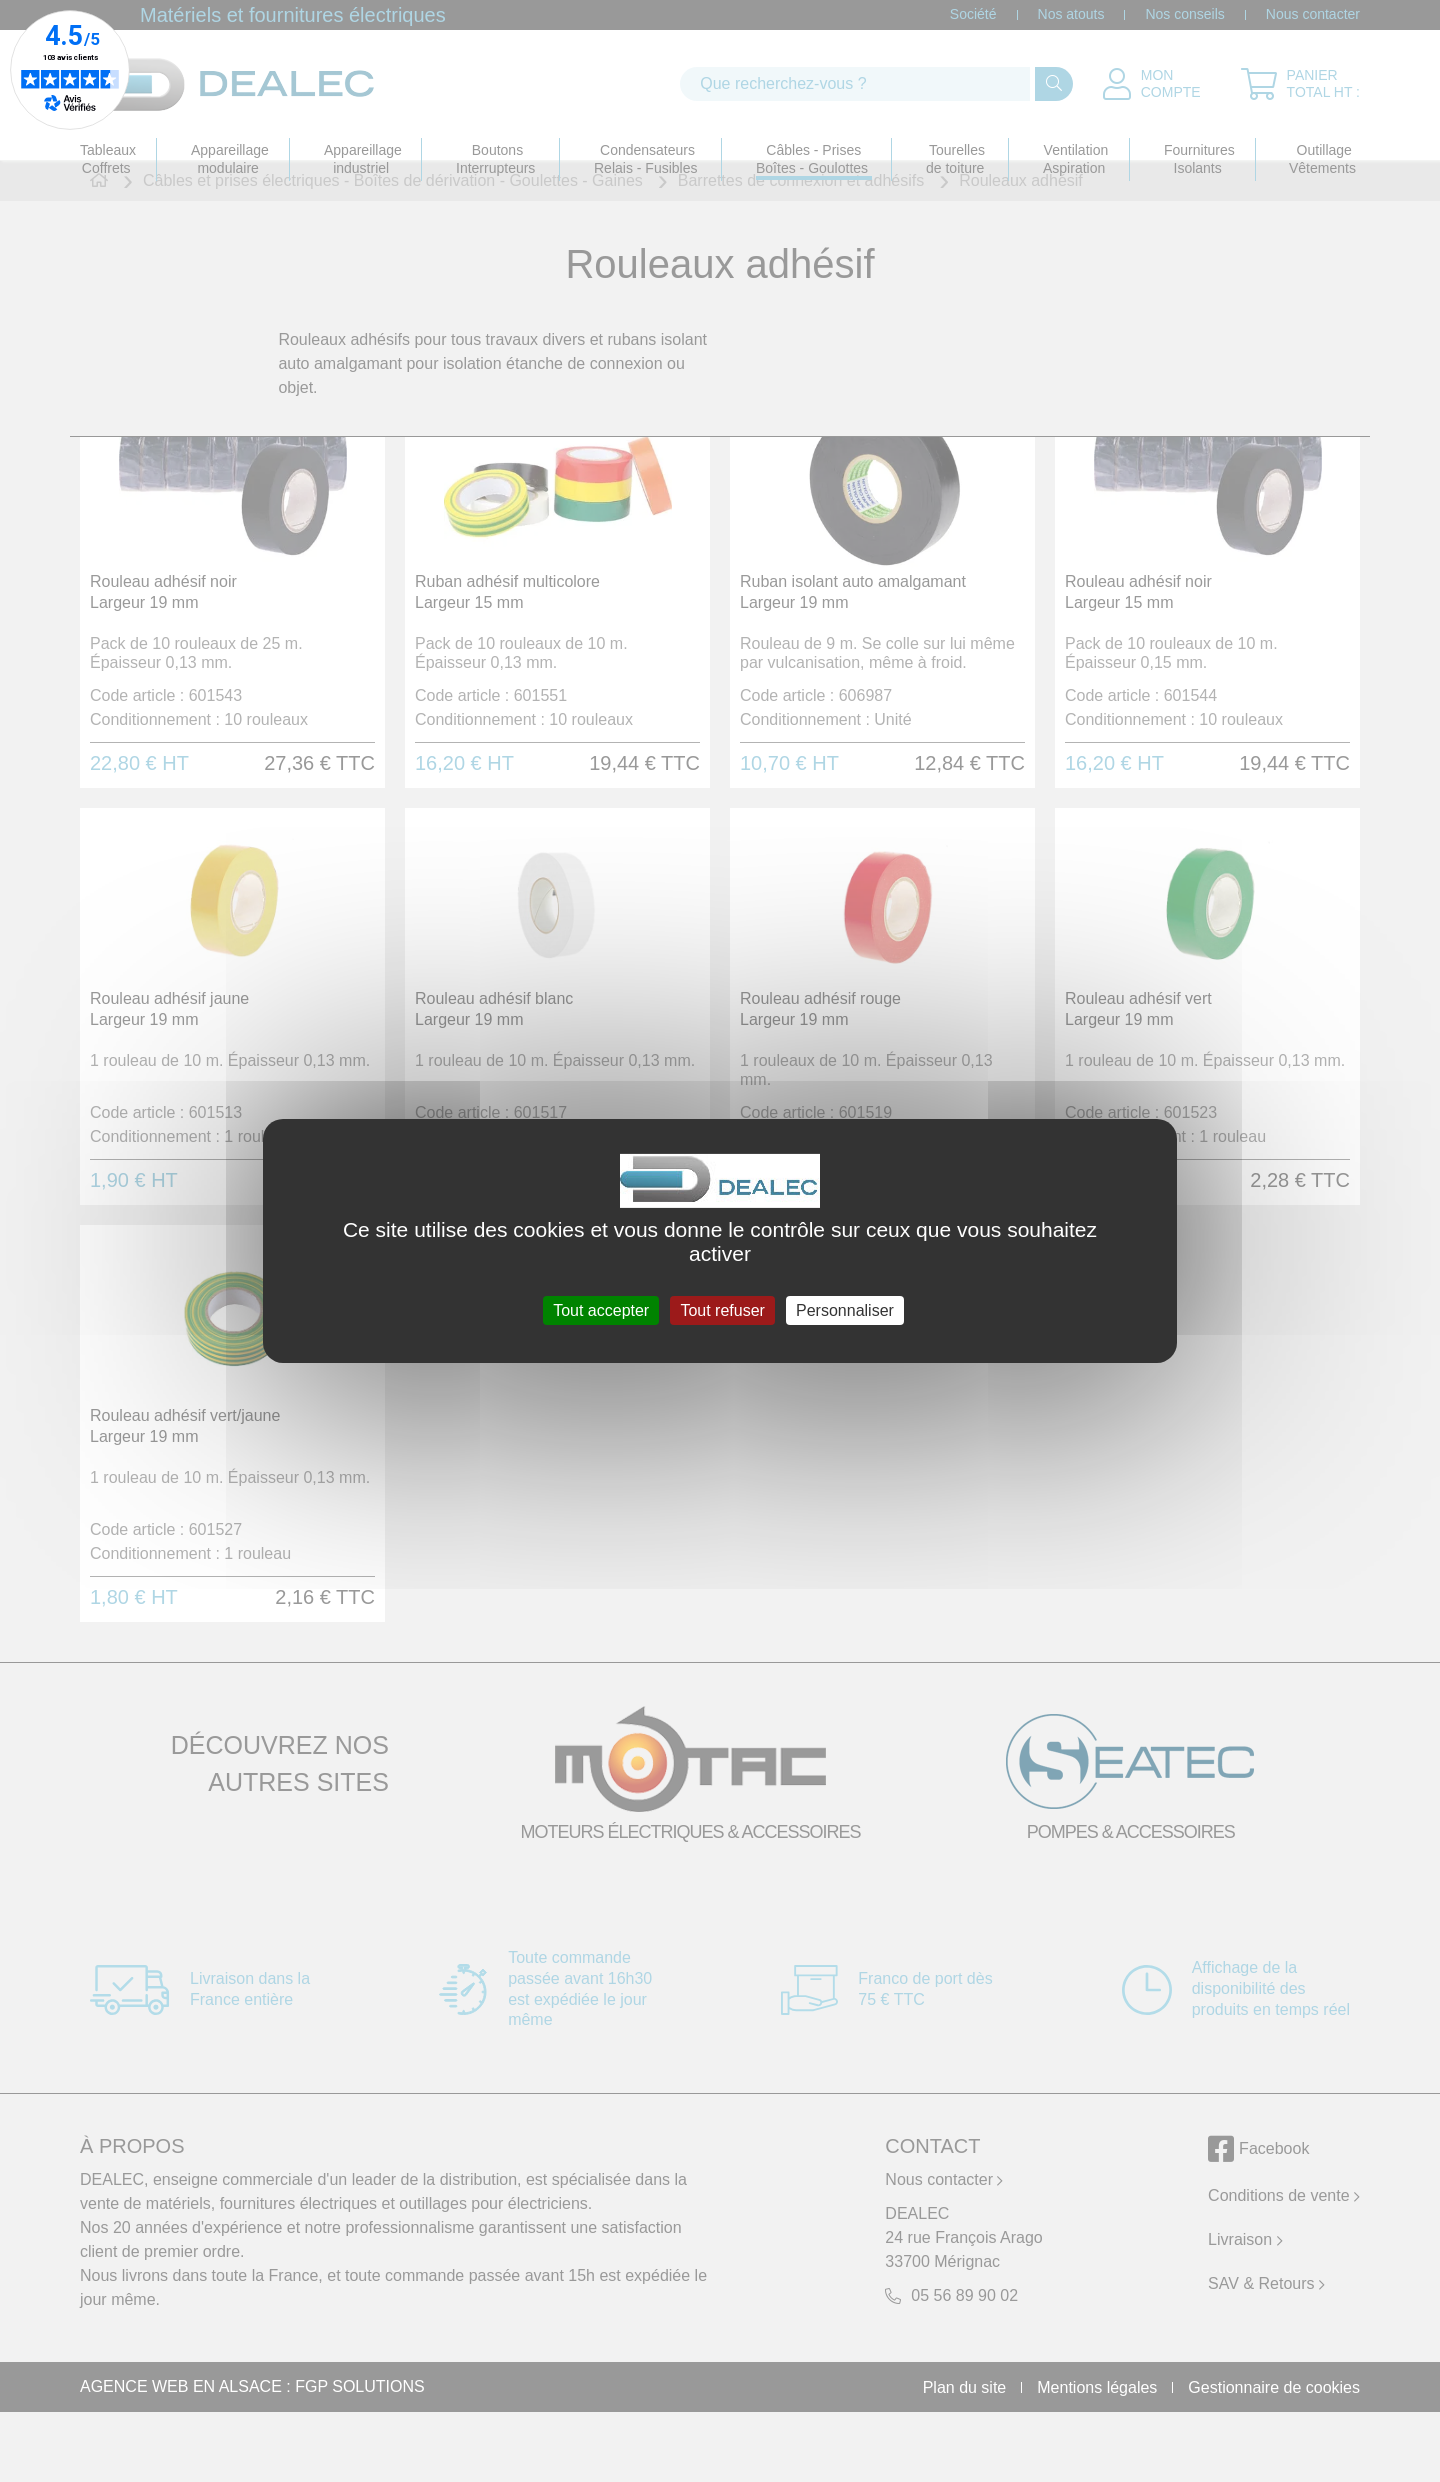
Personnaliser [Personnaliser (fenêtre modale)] (845, 1310)
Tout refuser (722, 1310)
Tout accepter (601, 1310)
